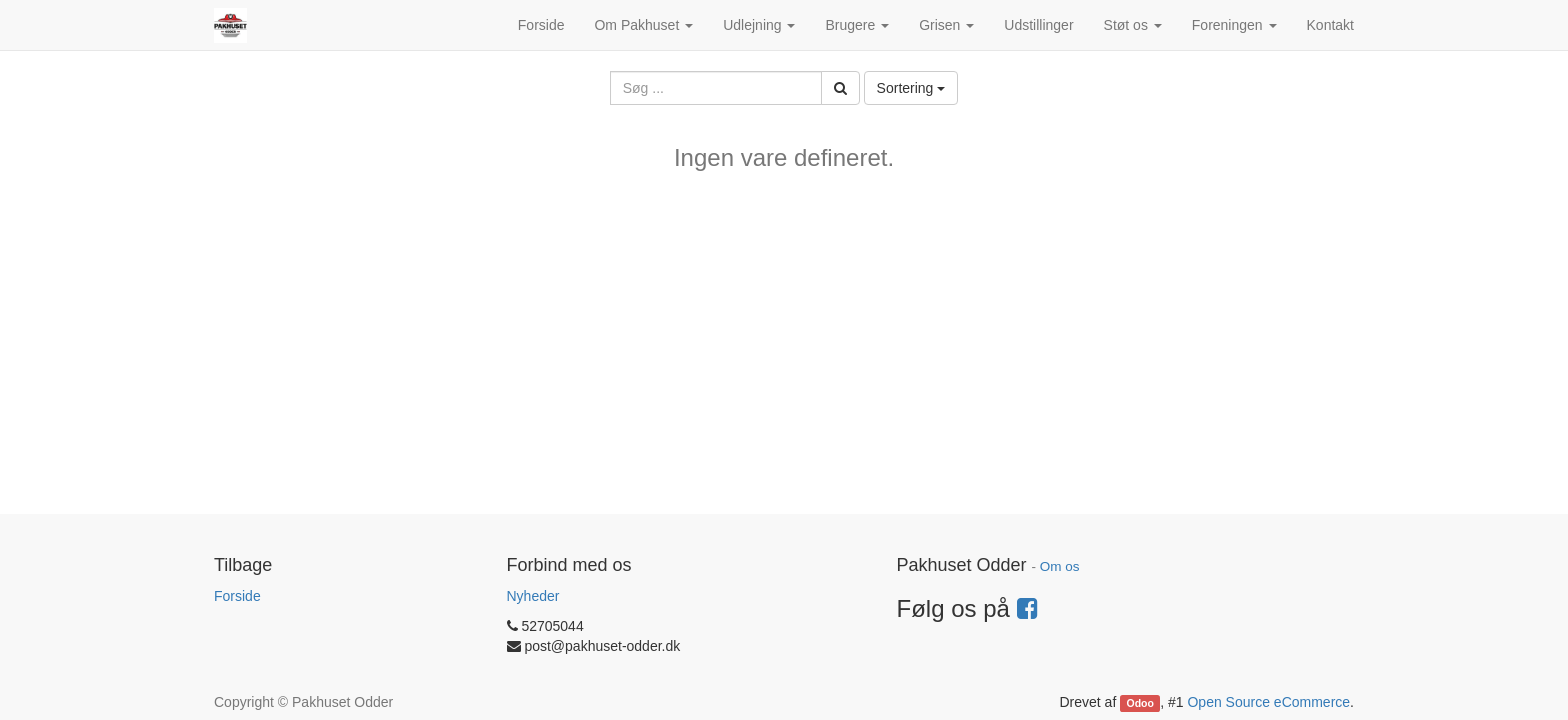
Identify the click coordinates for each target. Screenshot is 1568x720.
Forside (237, 596)
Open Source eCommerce (1268, 702)
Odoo (1140, 703)
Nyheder (533, 596)
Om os (1060, 566)
